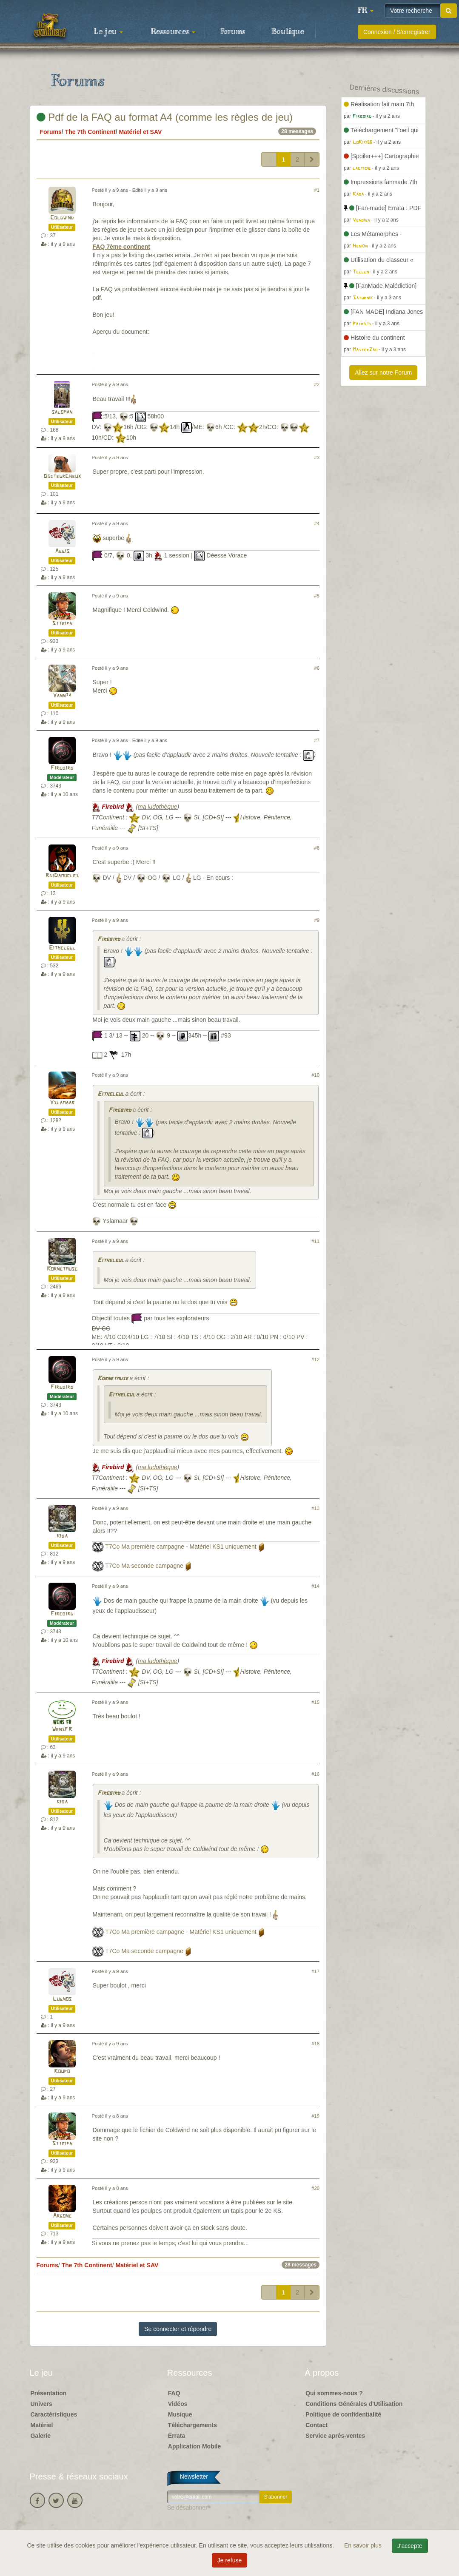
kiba (62, 1536)
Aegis (62, 551)
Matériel (42, 2425)
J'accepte (409, 2545)
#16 (315, 1774)
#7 (316, 740)
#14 (315, 1586)
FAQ (174, 2393)
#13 (315, 1508)
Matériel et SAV (140, 131)
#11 (315, 1241)
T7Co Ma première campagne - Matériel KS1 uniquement (181, 1546)
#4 (316, 523)
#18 (315, 2043)
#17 (315, 1971)
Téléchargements (192, 2425)
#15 (315, 1702)
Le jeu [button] (108, 32)
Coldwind (62, 218)
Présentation (49, 2393)
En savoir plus (363, 2545)
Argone (62, 2216)
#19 (315, 2115)
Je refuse (229, 2560)
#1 (316, 190)
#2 (316, 384)
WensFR (62, 1729)
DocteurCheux (62, 476)
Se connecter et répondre (177, 2329)
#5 (316, 595)
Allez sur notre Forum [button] (383, 372)
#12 (315, 1359)
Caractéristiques (54, 2414)
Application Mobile (194, 2446)
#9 (316, 920)
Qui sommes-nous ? (334, 2393)
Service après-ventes (335, 2435)
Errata (176, 2435)
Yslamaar (62, 1103)
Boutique (287, 32)
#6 (316, 668)
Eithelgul (62, 948)
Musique (180, 2414)
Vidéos (178, 2403)
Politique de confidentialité (343, 2414)
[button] (365, 10)
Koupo (62, 2071)
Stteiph (62, 623)
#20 (315, 2188)
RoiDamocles (62, 876)
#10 (315, 1075)
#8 (316, 847)
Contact (316, 2425)
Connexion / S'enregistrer (396, 31)
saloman (61, 412)
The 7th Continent (90, 131)
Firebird (62, 768)
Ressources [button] (173, 32)
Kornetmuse (62, 1269)
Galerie (41, 2435)
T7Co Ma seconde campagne (144, 1565)
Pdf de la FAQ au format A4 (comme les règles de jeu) (165, 117)
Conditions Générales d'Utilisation (353, 2403)
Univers (41, 2403)
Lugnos (62, 1999)
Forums (232, 32)
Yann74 (62, 696)
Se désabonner (187, 2507)
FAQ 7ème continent (121, 246)
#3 (316, 457)
